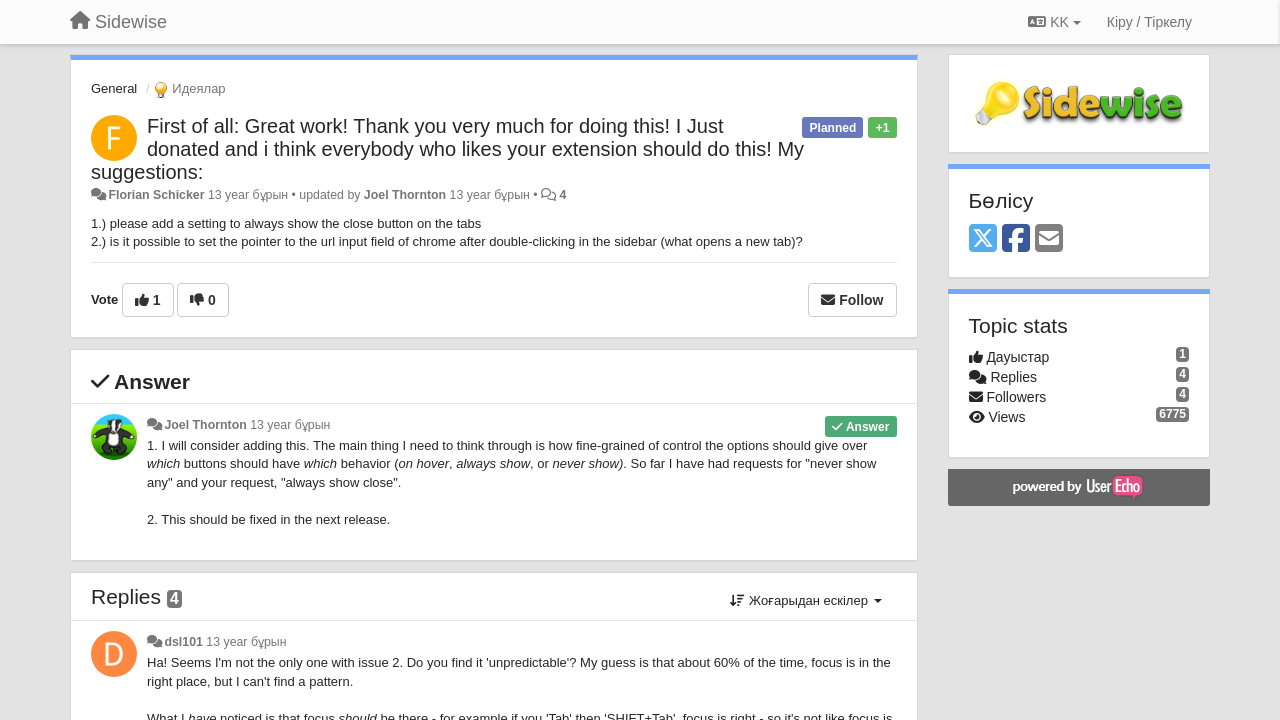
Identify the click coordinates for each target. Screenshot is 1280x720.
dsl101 (183, 642)
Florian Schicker (156, 195)
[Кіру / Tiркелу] (1149, 22)
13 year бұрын (290, 425)
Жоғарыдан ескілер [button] (805, 600)
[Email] (1049, 239)
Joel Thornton (405, 195)
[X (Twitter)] (983, 239)
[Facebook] (1016, 239)
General (114, 88)
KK (1054, 22)
